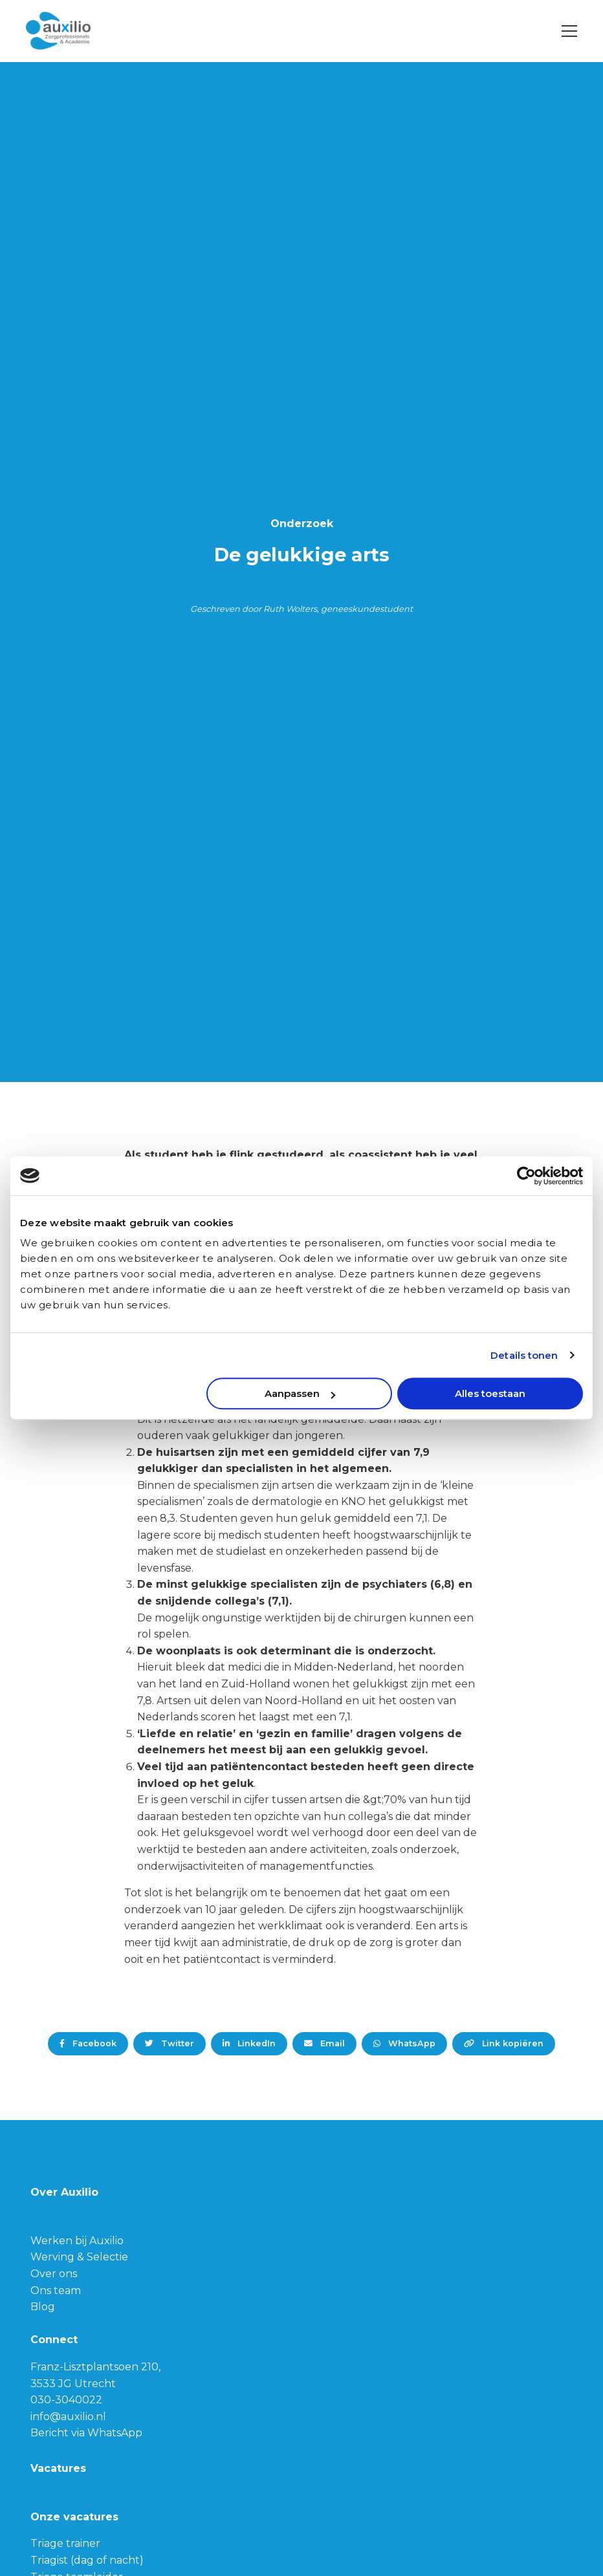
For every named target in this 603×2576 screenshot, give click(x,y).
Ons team (55, 2290)
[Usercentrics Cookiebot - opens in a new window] (526, 1175)
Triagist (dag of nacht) (87, 2560)
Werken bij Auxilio (77, 2241)
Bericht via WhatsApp (86, 2433)
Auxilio (90, 31)
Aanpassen (300, 1393)
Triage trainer (65, 2543)
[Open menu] (564, 31)
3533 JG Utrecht (73, 2383)
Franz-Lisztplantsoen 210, (95, 2367)
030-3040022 (66, 2400)
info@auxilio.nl (68, 2416)
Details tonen (524, 1355)
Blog (42, 2306)
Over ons (53, 2274)
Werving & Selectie (79, 2257)
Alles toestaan (490, 1393)
